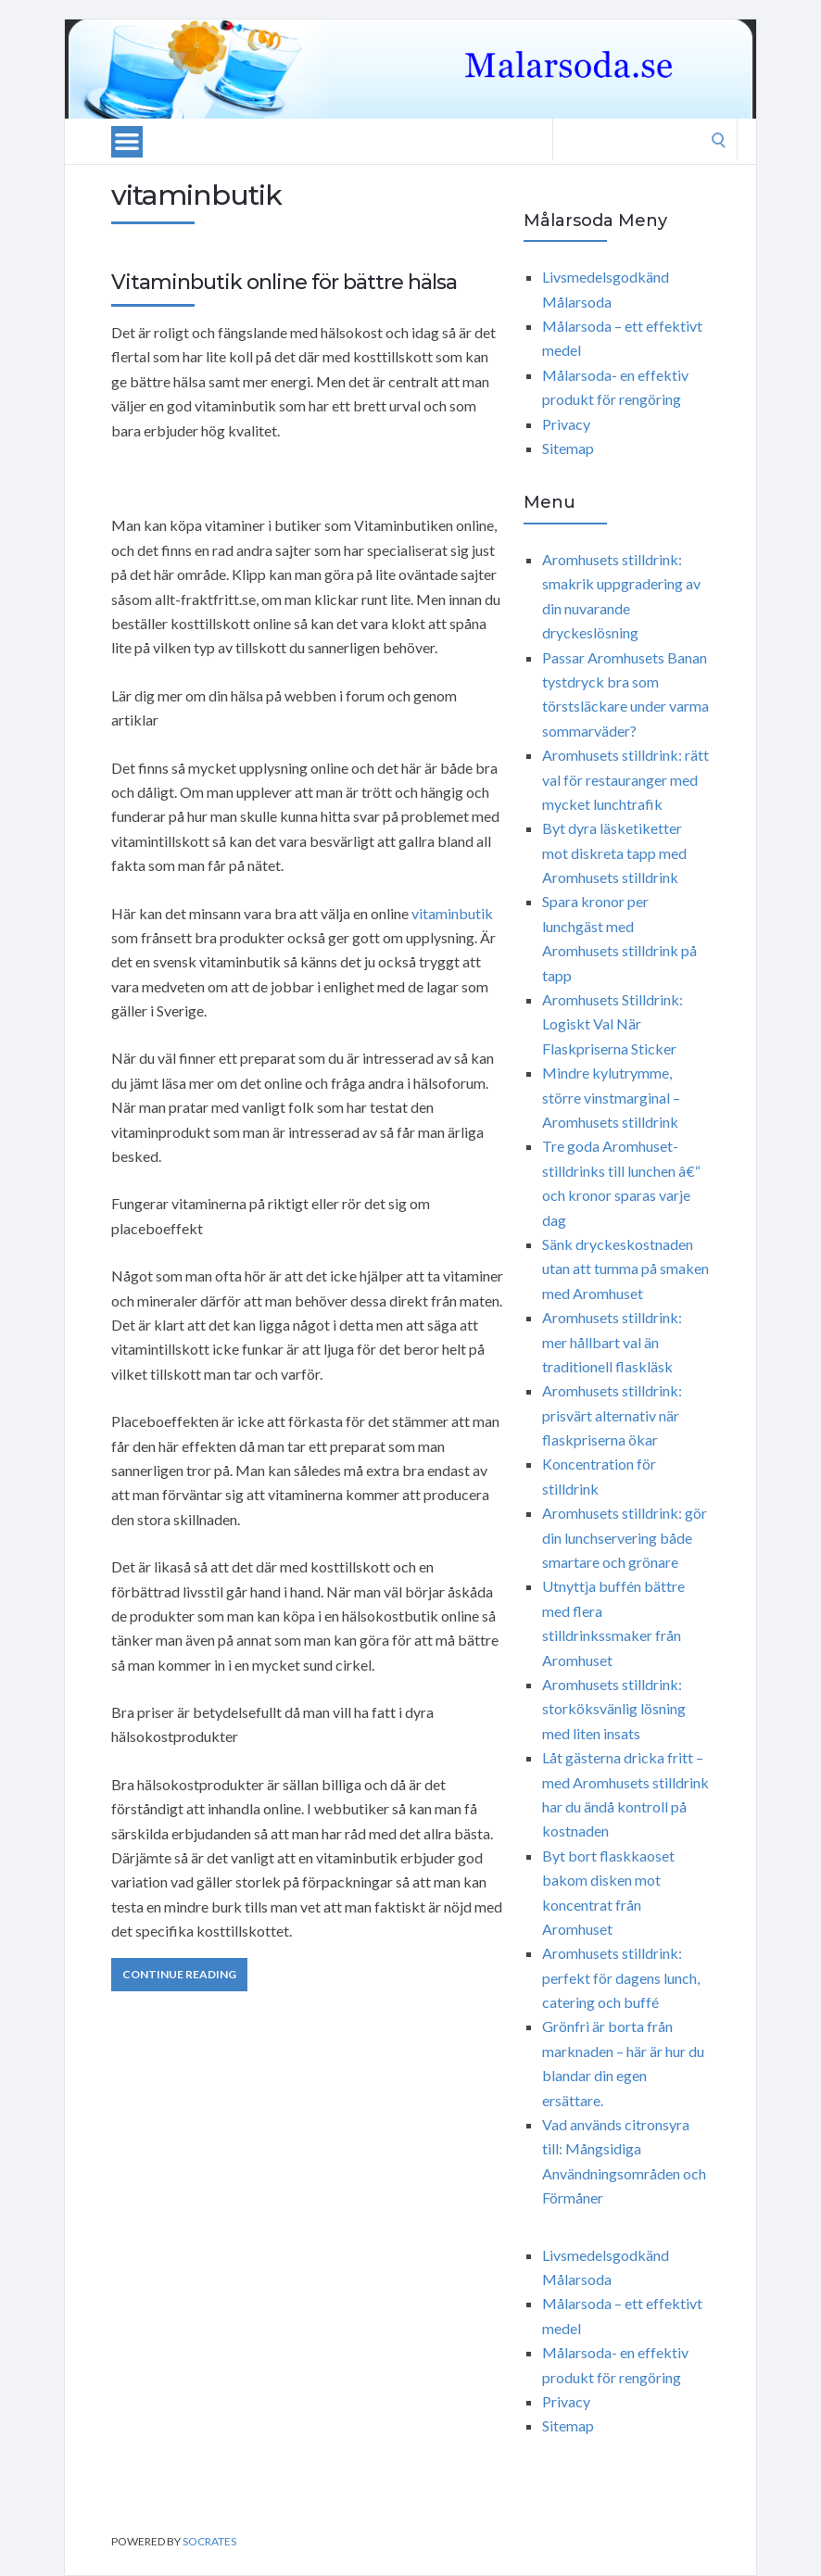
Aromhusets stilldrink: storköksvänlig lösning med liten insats (614, 1708)
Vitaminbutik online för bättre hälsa (284, 282)
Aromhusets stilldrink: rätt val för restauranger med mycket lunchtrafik (625, 779)
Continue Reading (179, 1974)
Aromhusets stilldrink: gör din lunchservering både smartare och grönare (624, 1537)
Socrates (209, 2541)
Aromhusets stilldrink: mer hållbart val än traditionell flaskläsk (612, 1341)
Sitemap (568, 448)
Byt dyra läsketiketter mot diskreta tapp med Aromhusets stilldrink (614, 852)
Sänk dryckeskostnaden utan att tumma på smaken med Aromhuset (625, 1268)
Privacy (566, 424)
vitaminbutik (452, 913)
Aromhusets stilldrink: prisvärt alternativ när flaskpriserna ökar (612, 1415)
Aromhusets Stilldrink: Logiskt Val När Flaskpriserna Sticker (612, 1024)
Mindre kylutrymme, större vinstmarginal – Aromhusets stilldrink (611, 1097)
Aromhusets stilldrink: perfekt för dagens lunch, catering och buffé (621, 1977)
